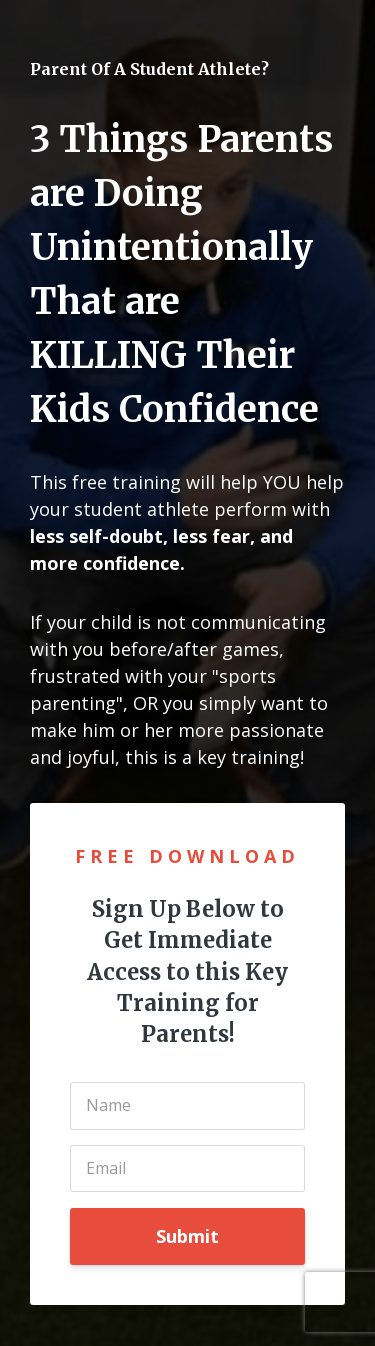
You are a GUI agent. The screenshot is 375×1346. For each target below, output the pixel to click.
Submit (187, 1236)
